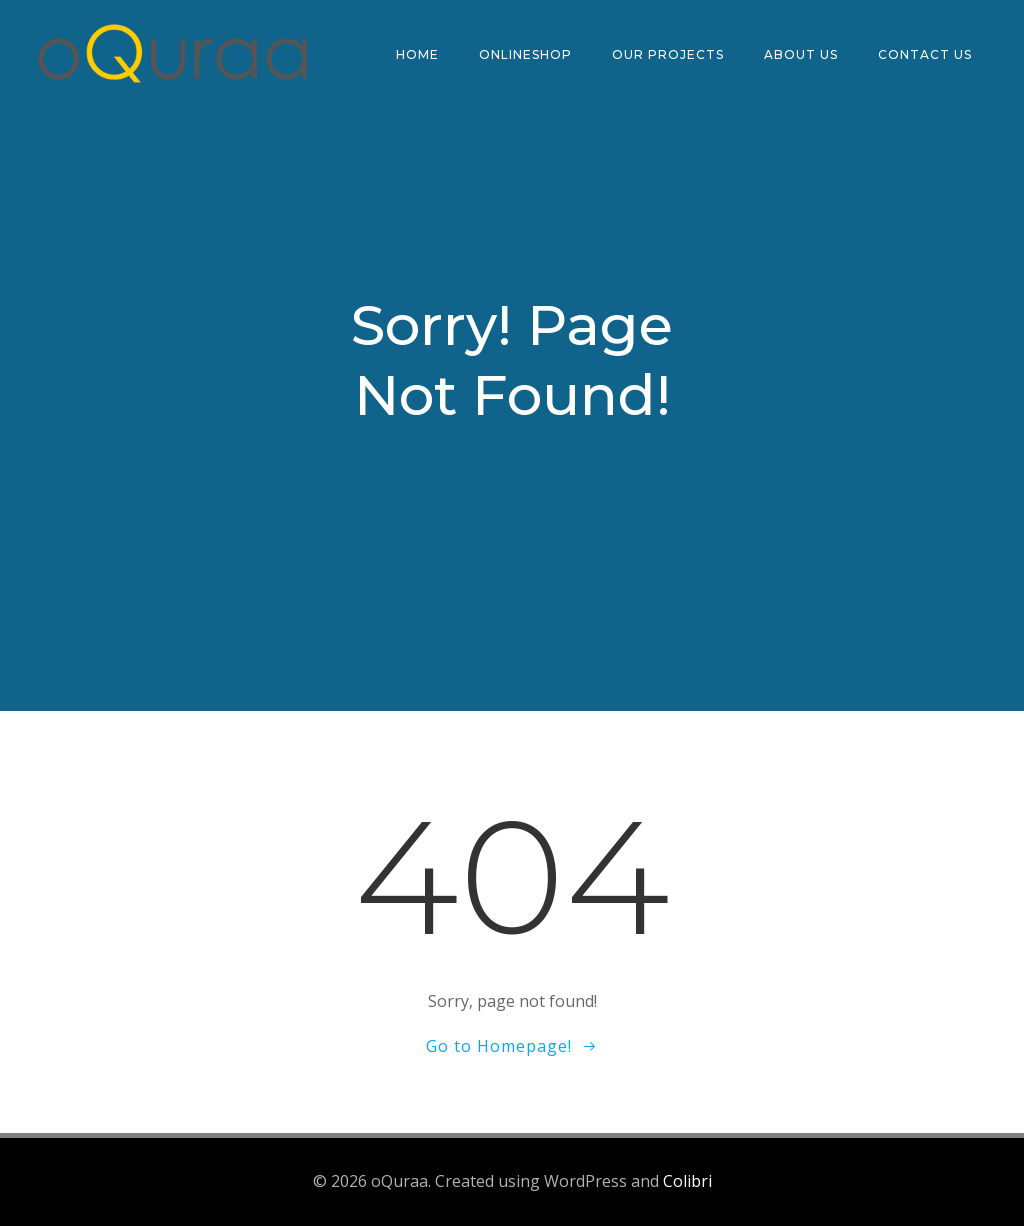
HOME (417, 54)
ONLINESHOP (525, 54)
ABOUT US (801, 54)
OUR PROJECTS (668, 54)
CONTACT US (925, 54)
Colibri (687, 1182)
